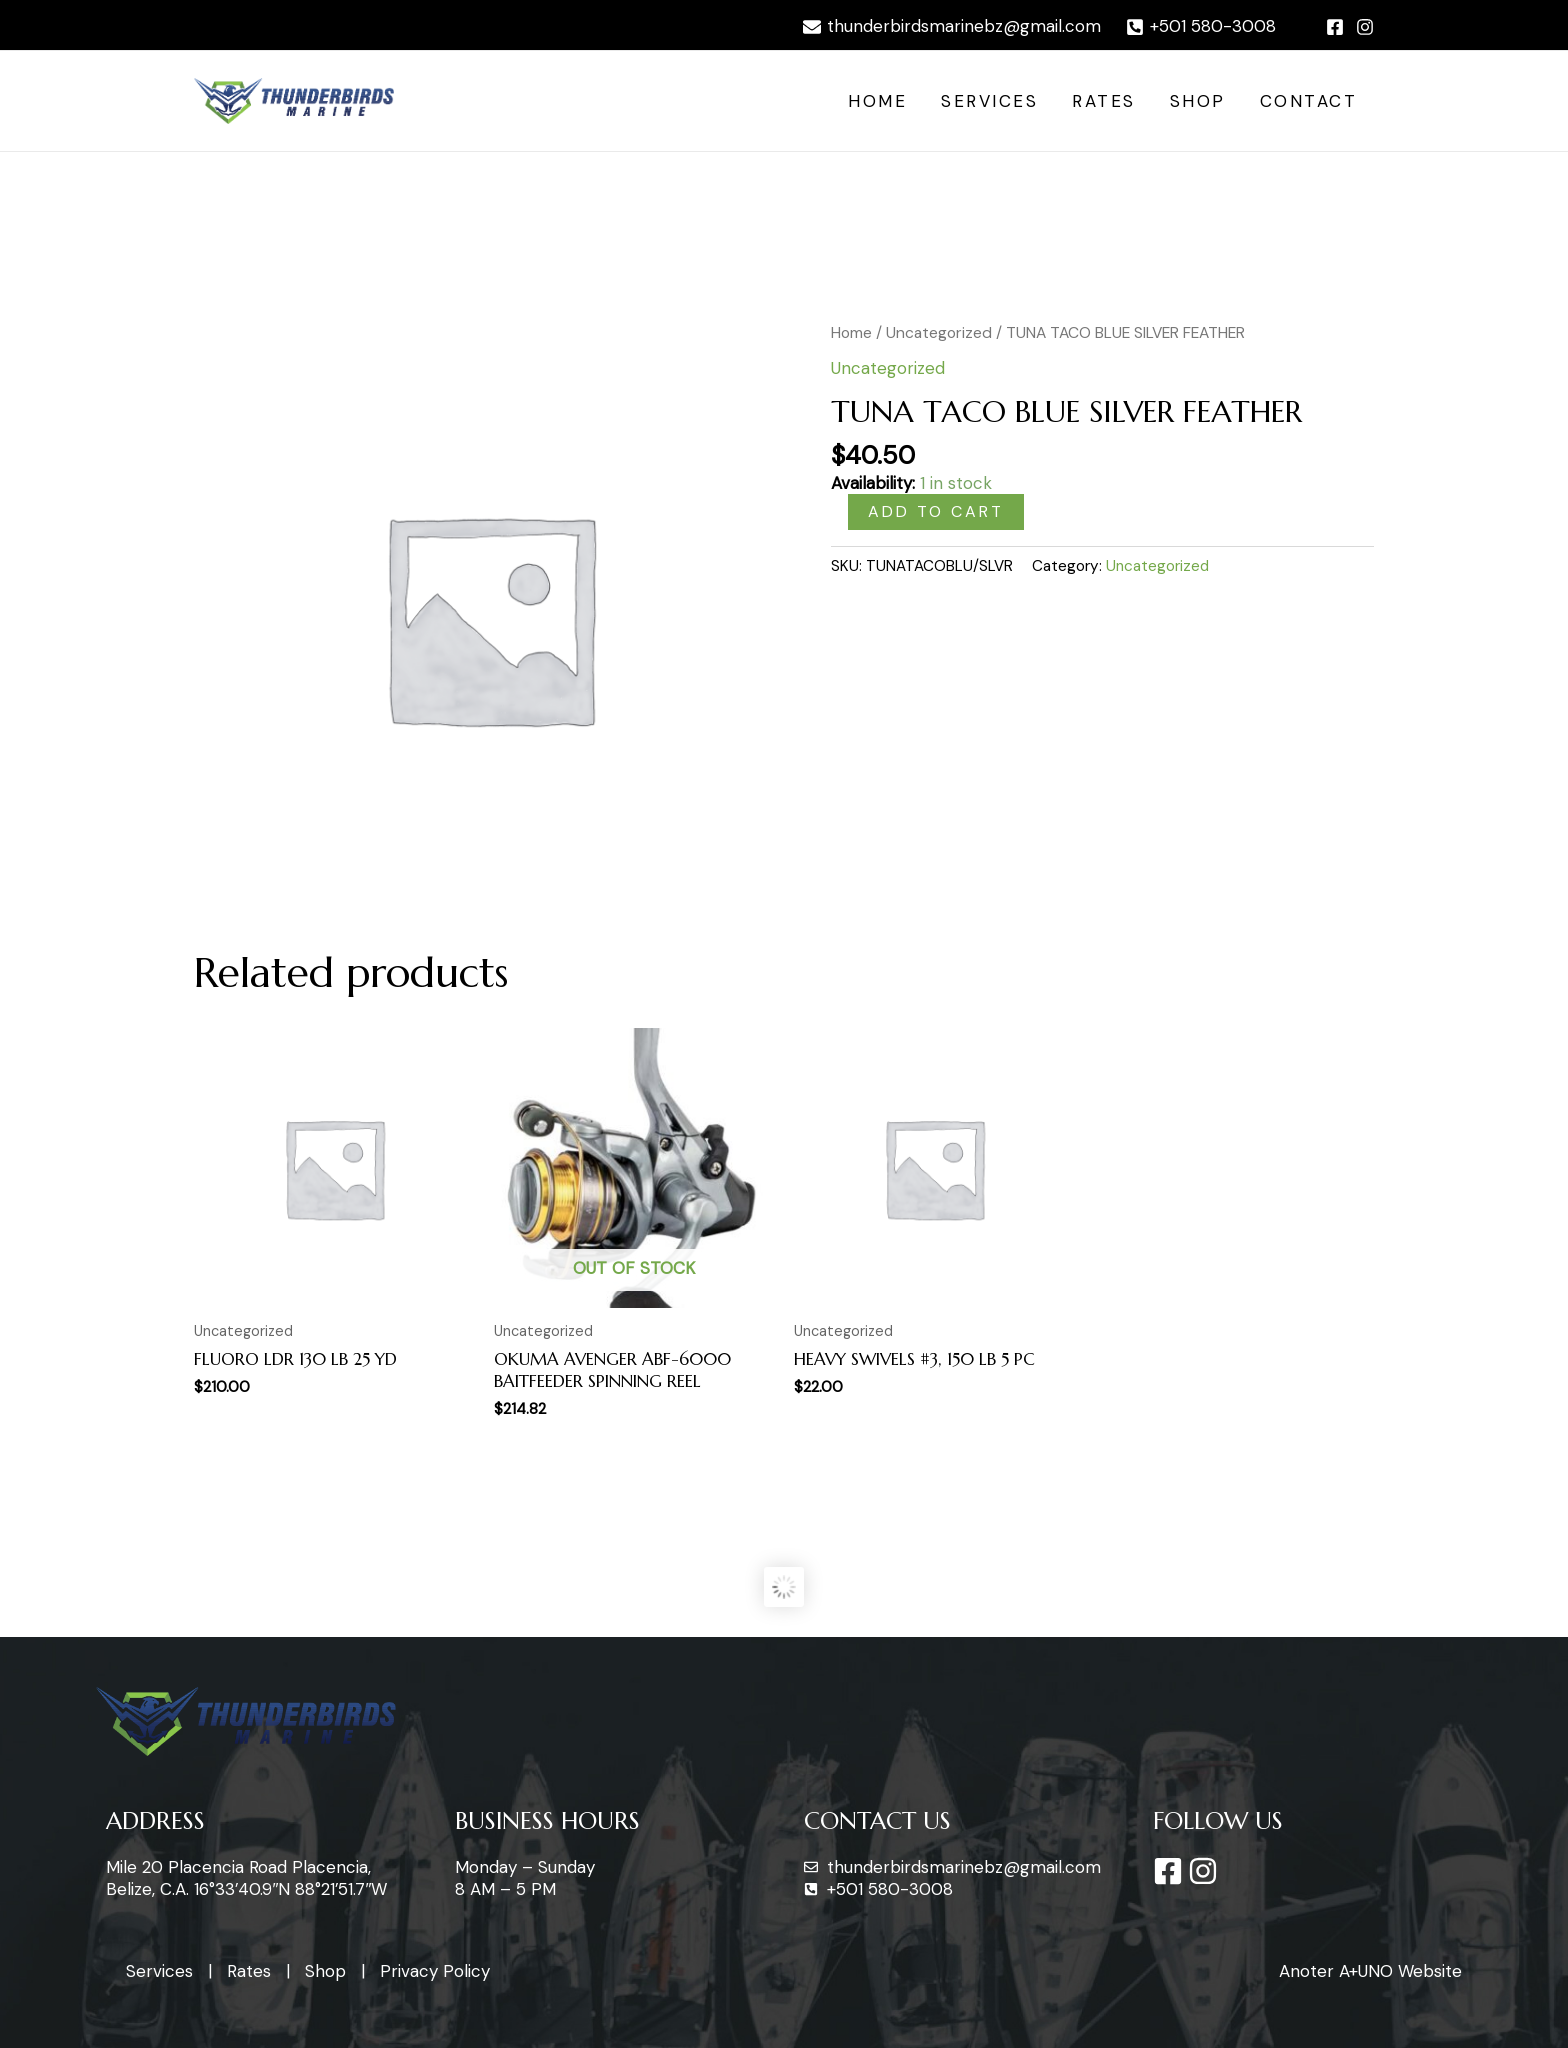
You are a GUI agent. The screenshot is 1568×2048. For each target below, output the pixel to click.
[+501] (1201, 27)
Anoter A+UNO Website (1370, 1971)
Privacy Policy (435, 1971)
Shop (1198, 101)
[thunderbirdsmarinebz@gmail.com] (952, 27)
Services (989, 101)
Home (877, 101)
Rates (1104, 101)
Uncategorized (939, 332)
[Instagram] (1365, 27)
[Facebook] (1335, 27)
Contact (1309, 101)
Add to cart (936, 511)
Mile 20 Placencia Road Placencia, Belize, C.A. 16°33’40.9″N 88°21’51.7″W (246, 1878)
